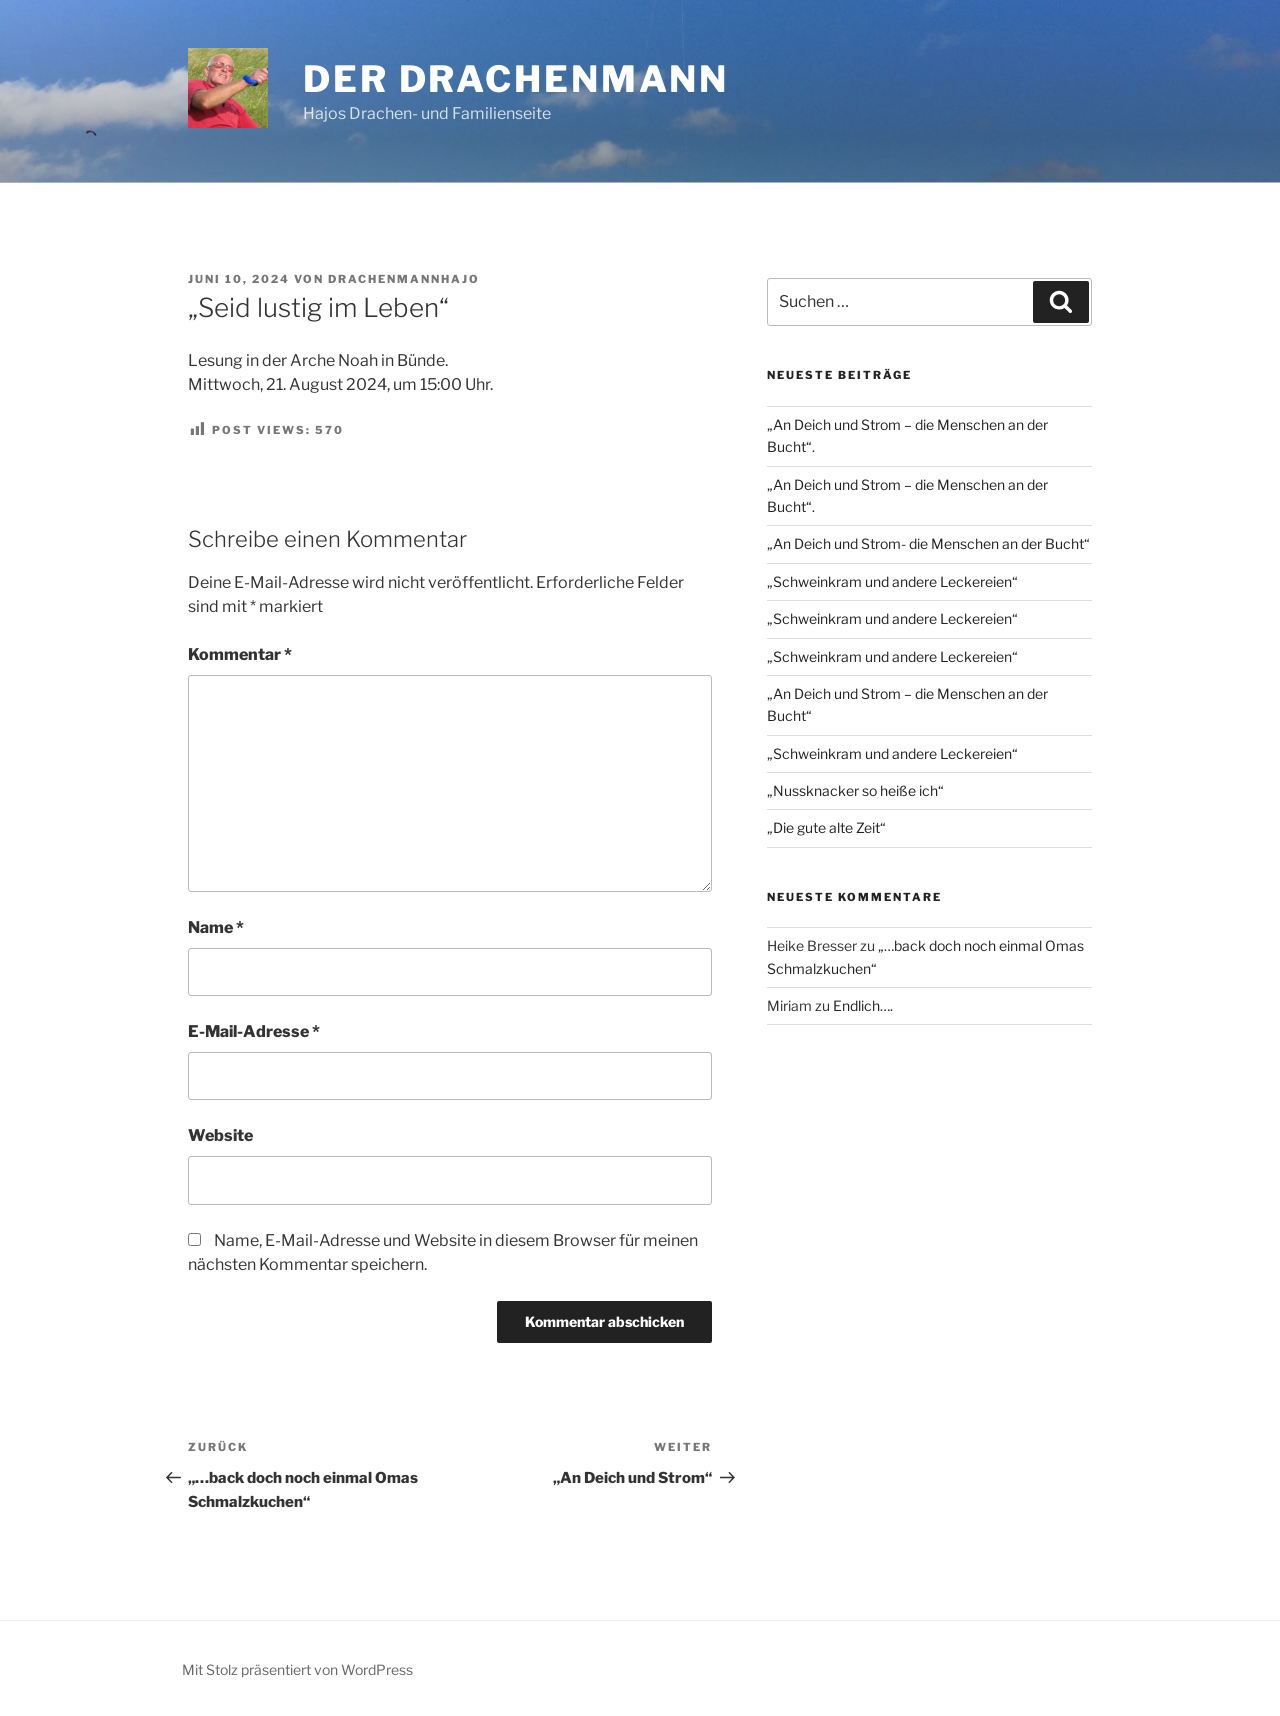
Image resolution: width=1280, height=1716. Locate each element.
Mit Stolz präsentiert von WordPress (297, 1669)
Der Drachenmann (516, 79)
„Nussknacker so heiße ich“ (855, 790)
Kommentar (240, 654)
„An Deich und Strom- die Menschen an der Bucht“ (928, 543)
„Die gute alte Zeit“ (826, 827)
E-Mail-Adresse (254, 1031)
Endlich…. (863, 1005)
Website (220, 1135)
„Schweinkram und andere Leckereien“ (892, 581)
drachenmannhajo (404, 279)
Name (216, 927)
